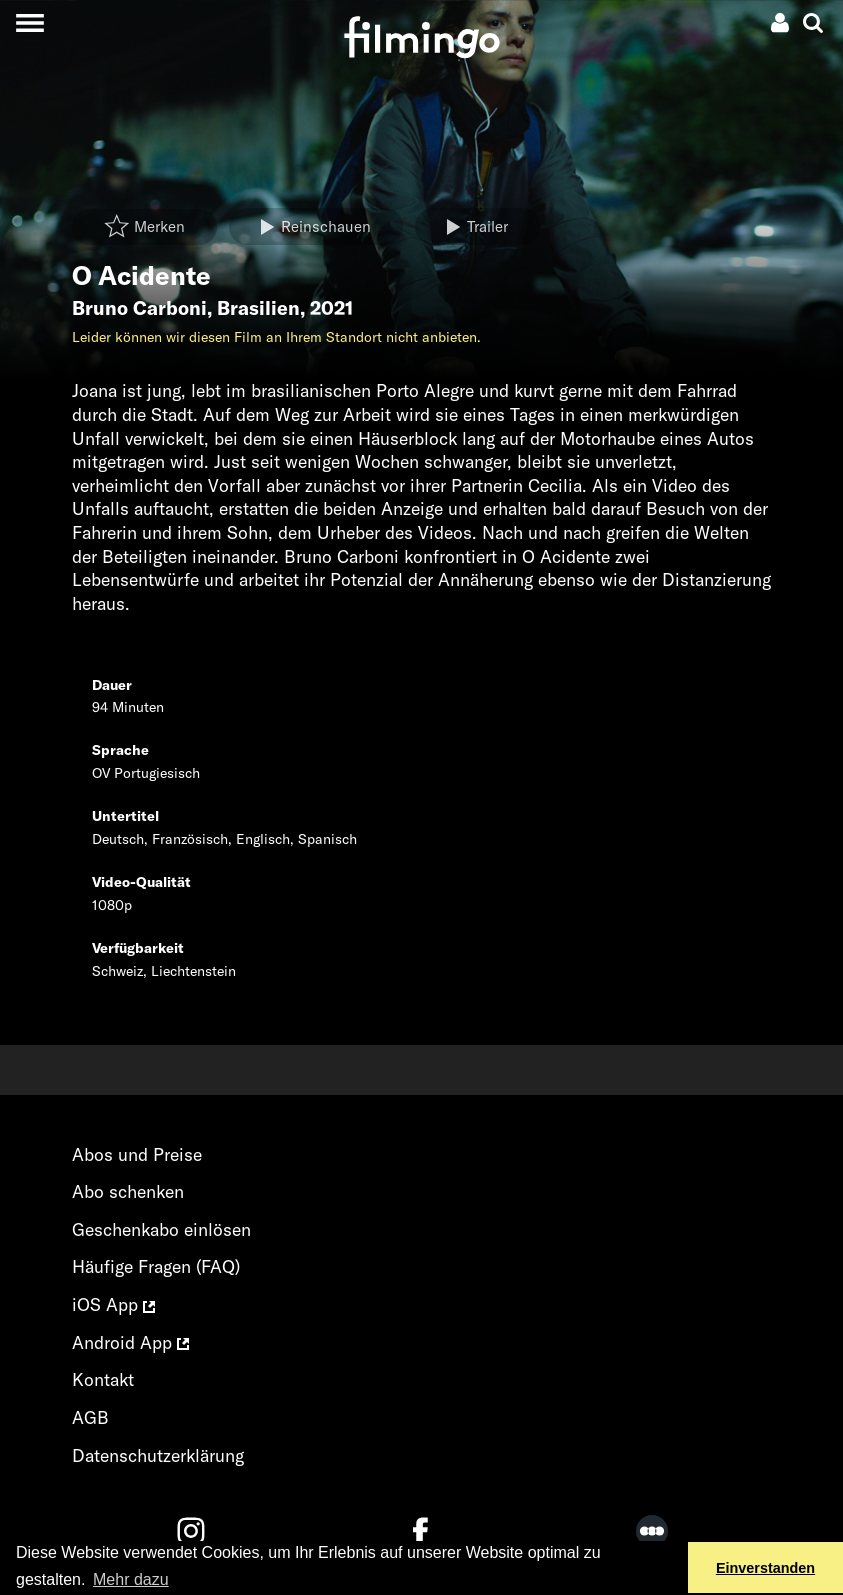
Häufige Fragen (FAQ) (156, 1266)
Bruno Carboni (139, 308)
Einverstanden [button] (765, 1568)
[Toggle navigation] (29, 22)
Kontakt (103, 1379)
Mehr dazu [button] (131, 1579)
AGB (90, 1417)
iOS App (113, 1304)
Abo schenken (128, 1191)
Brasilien (258, 308)
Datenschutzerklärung (158, 1455)
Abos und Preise (137, 1154)
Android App (130, 1342)
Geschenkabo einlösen (161, 1229)
